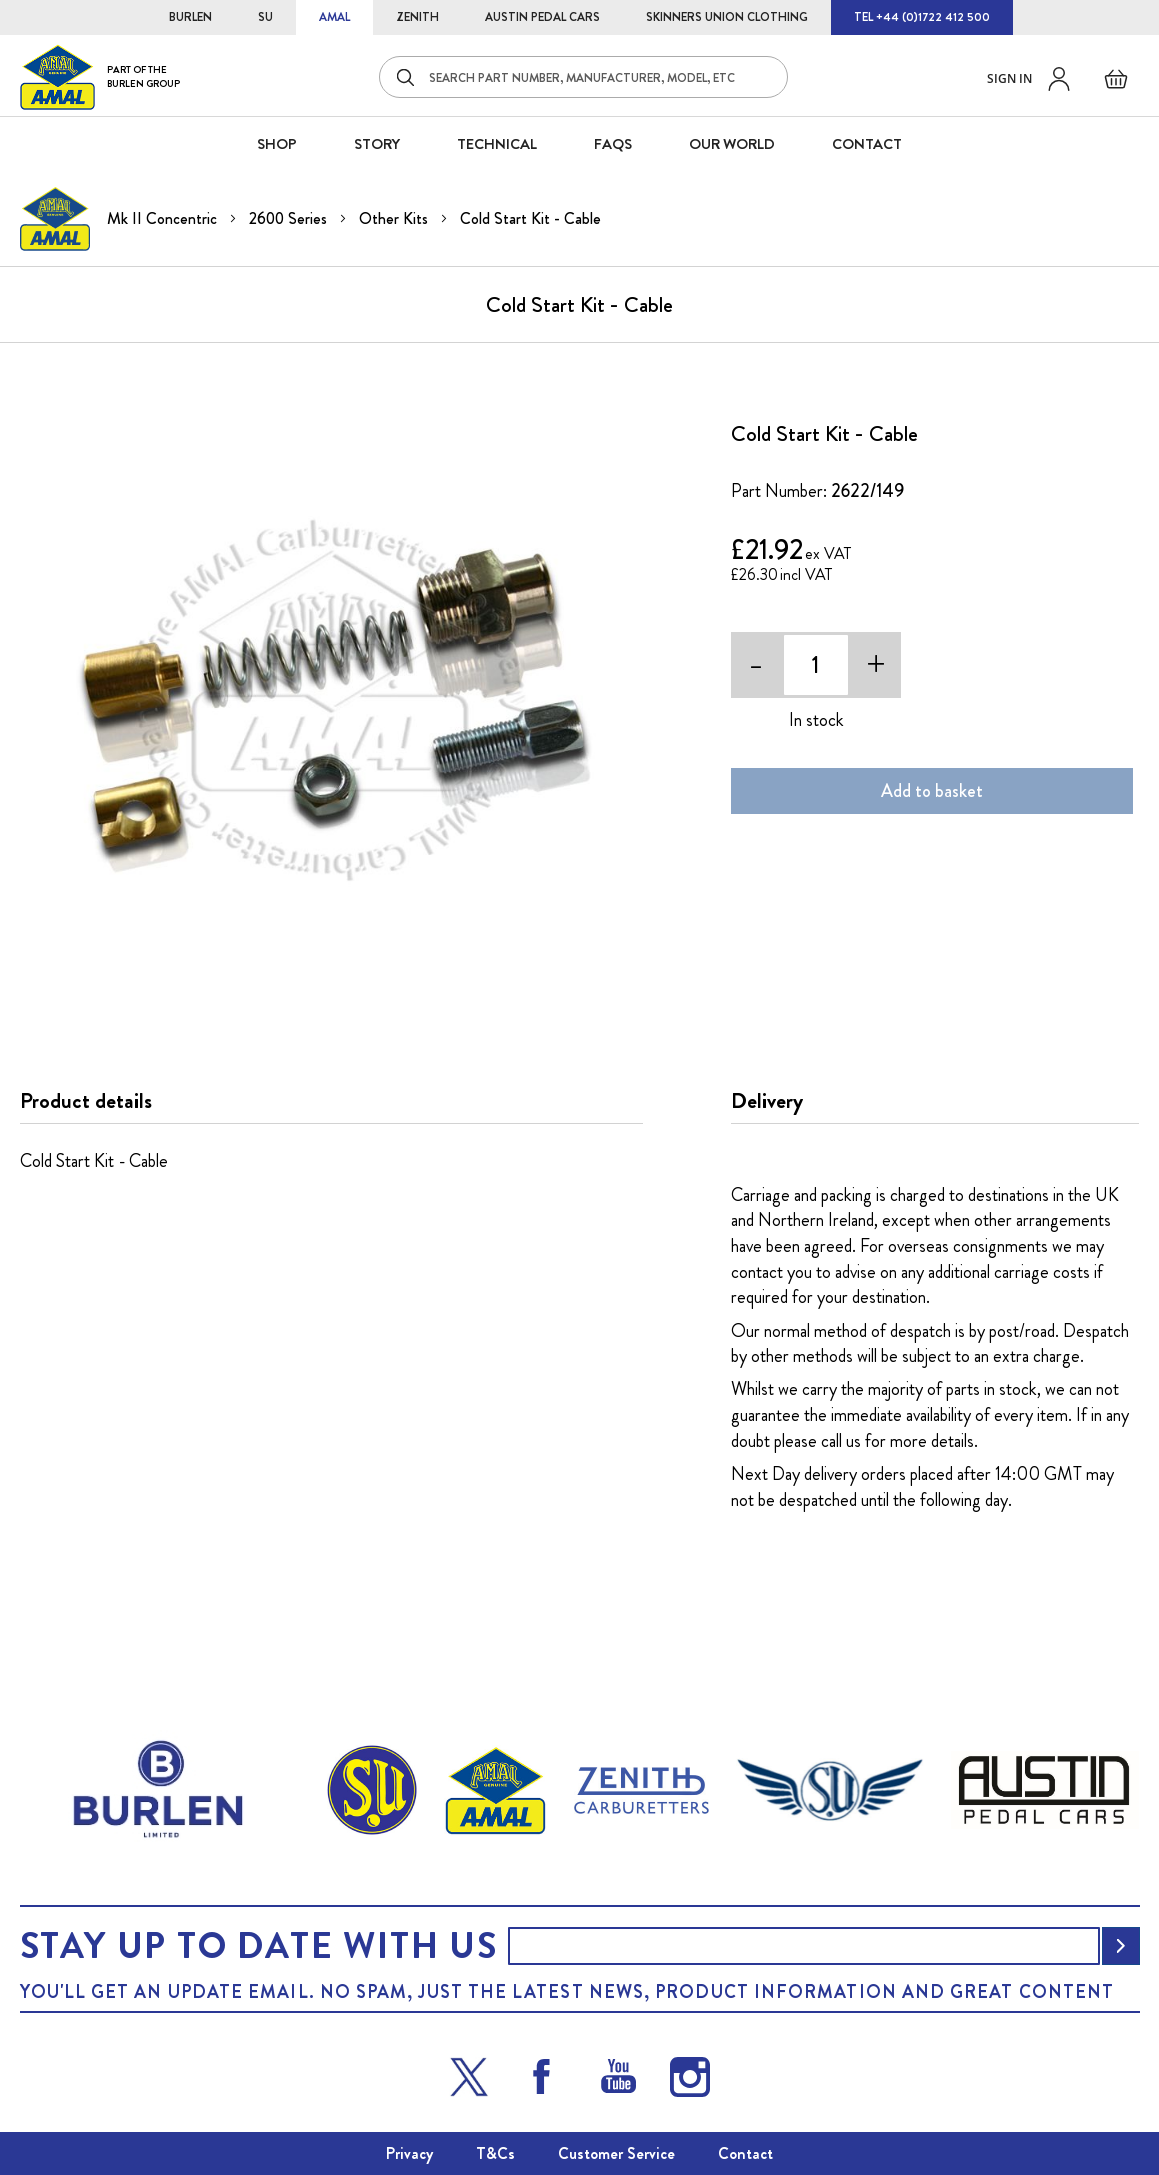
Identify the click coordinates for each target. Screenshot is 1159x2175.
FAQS (613, 144)
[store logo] (100, 76)
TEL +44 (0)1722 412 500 (922, 17)
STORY (377, 144)
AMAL (334, 17)
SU (265, 17)
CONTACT (867, 144)
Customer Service (616, 2153)
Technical (497, 144)
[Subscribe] (1121, 1946)
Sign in (1009, 78)
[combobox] (583, 77)
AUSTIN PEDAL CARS (542, 17)
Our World (732, 144)
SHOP (277, 144)
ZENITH (417, 17)
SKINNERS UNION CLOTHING (727, 17)
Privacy (409, 2153)
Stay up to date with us (259, 1946)
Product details (86, 1101)
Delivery (767, 1101)
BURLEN (190, 17)
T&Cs (495, 2153)
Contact (745, 2153)
